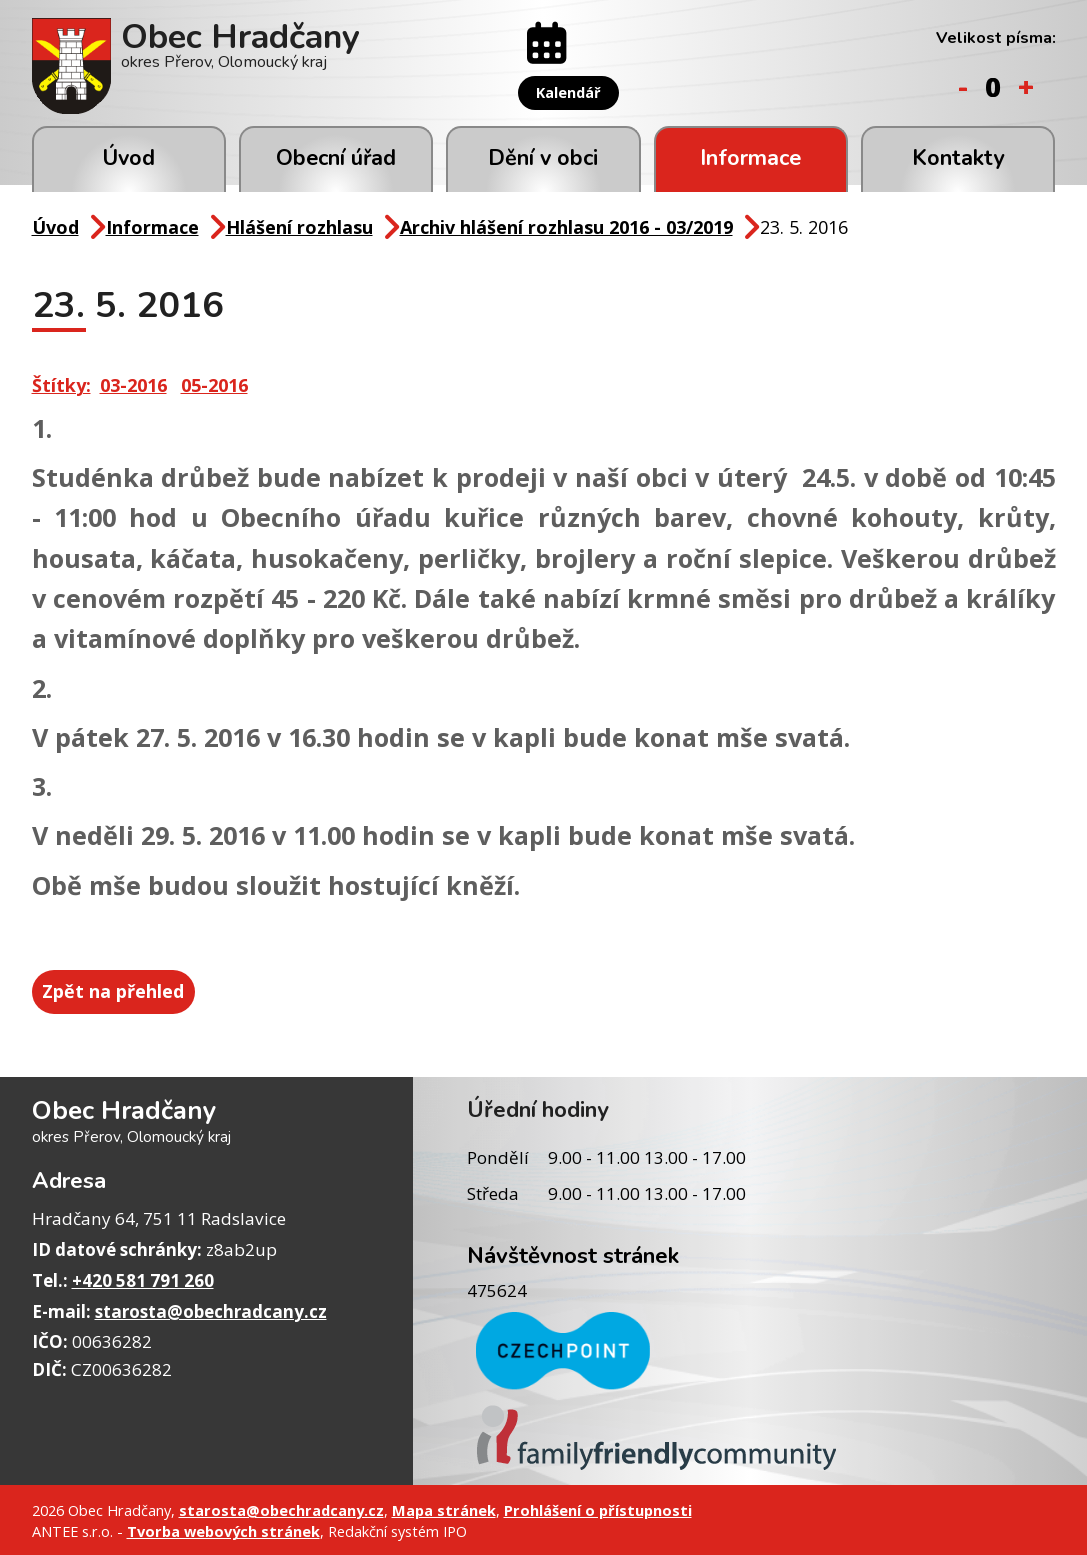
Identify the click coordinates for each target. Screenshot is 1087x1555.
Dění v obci (543, 158)
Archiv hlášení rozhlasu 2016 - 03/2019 (566, 227)
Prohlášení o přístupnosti (598, 1507)
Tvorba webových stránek (223, 1529)
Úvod (128, 158)
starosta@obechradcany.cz (211, 1308)
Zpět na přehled (119, 990)
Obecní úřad (336, 158)
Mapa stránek (444, 1507)
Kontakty (958, 158)
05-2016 (214, 385)
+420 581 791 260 (143, 1277)
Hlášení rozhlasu (299, 227)
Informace (750, 158)
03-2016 (133, 385)
